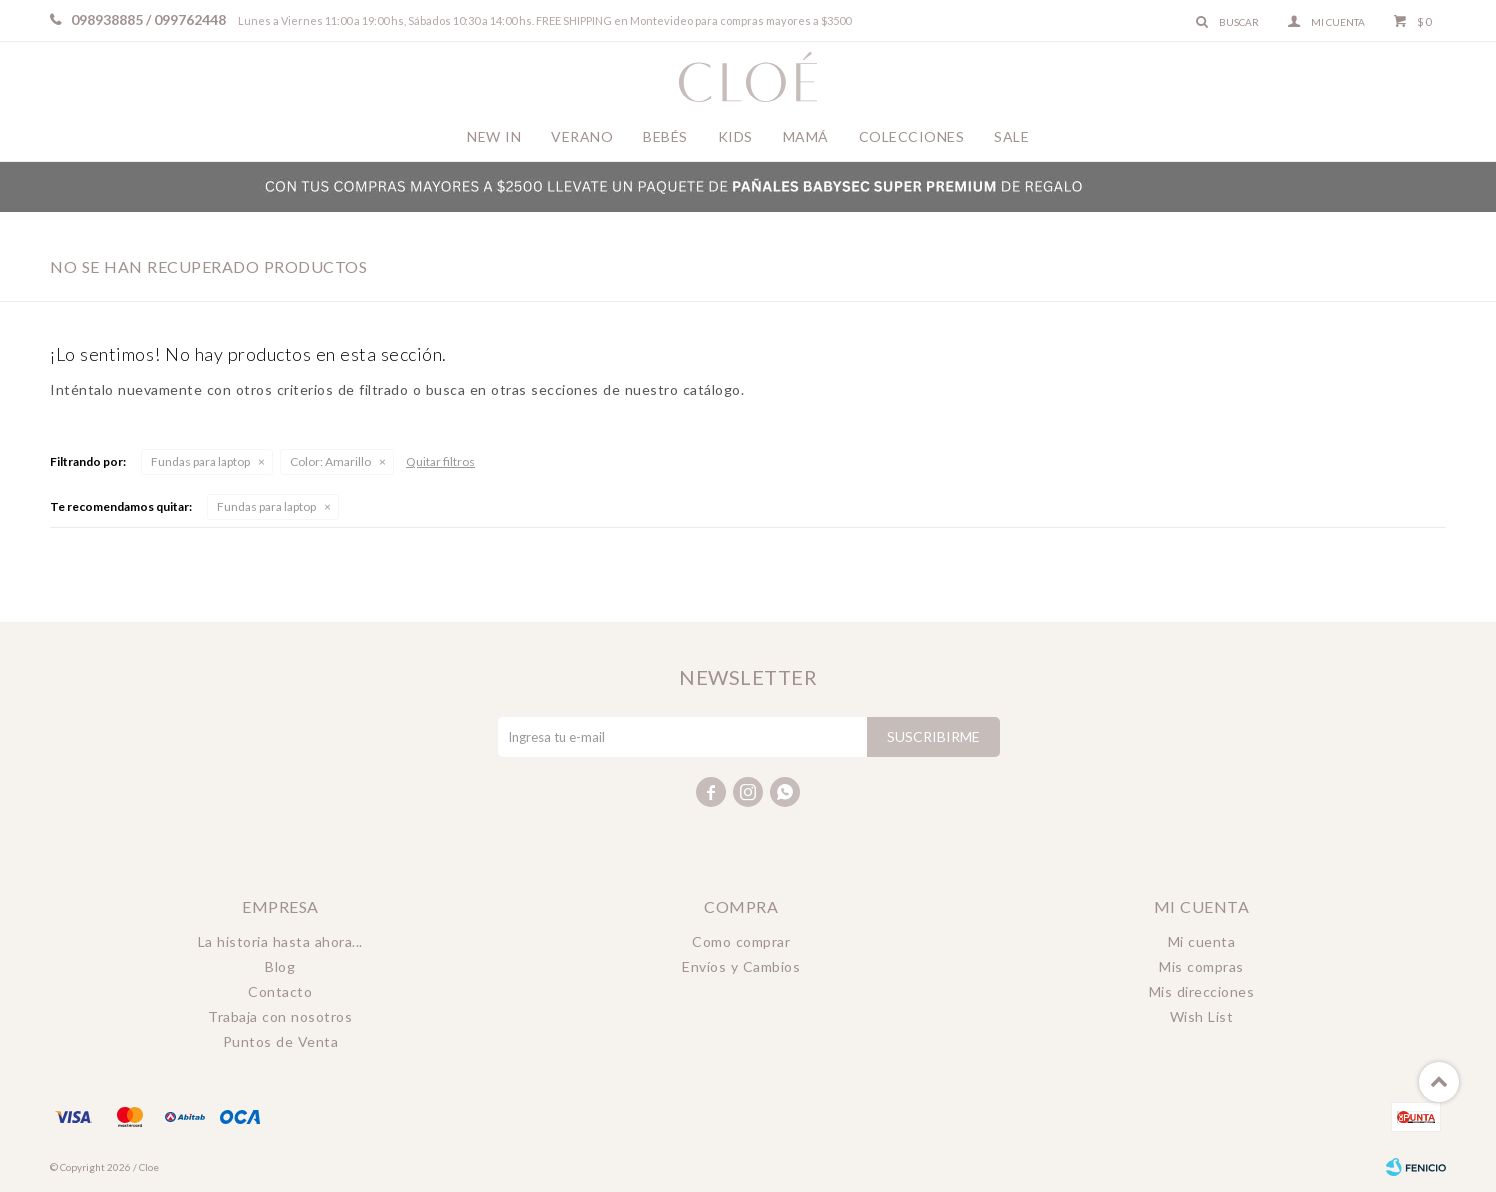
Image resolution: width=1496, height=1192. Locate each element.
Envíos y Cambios (741, 966)
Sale (1011, 136)
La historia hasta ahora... (280, 941)
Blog (280, 966)
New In (494, 136)
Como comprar (741, 941)
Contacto (280, 991)
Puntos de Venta (281, 1041)
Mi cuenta (1202, 941)
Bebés (665, 136)
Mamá (806, 136)
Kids (735, 136)
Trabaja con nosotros (280, 1016)
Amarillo (330, 461)
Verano (582, 136)
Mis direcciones (1202, 991)
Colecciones (912, 136)
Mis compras (1201, 966)
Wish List (1202, 1016)
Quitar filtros (440, 461)
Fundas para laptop (200, 461)
